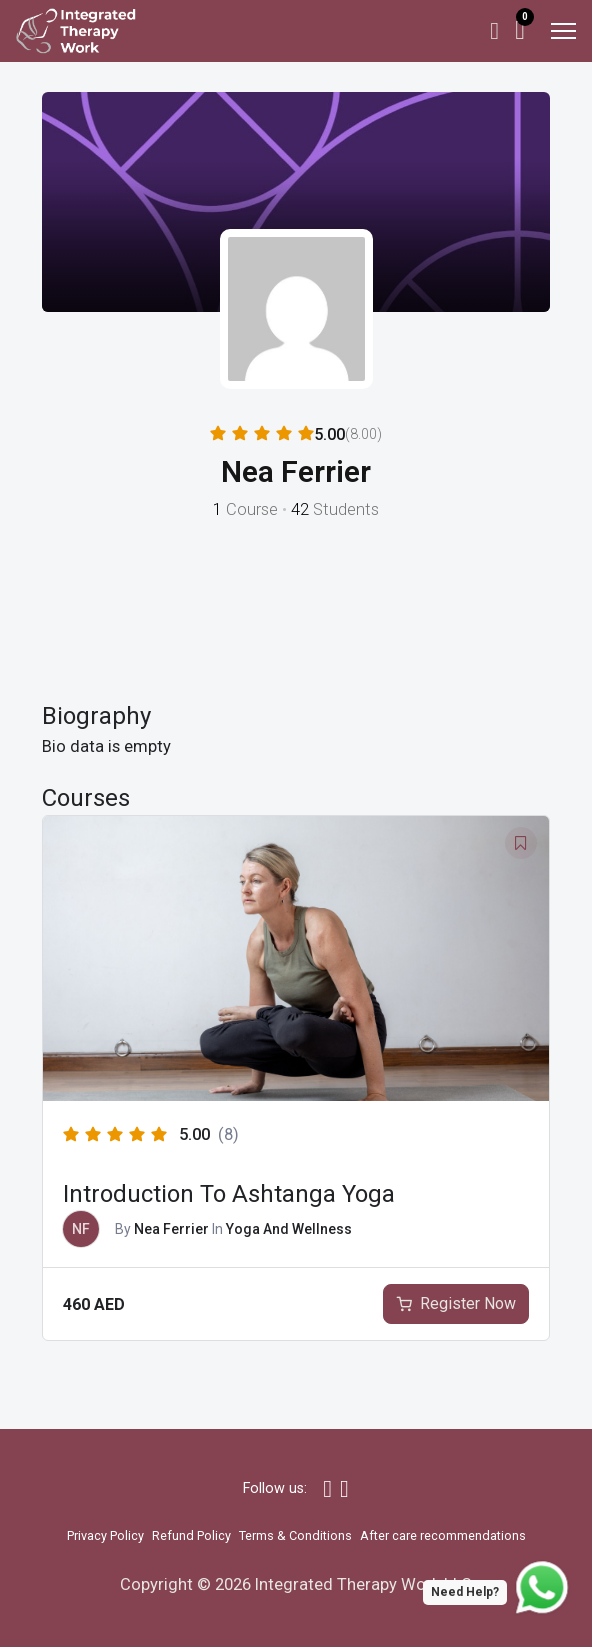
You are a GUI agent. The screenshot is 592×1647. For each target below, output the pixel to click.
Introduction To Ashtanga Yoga (229, 1194)
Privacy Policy (105, 1535)
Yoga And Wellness (289, 1229)
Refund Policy (191, 1535)
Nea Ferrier (171, 1229)
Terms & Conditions (295, 1535)
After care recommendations (443, 1535)
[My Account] (494, 31)
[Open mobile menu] (563, 31)
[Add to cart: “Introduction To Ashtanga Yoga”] (456, 1304)
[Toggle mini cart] (520, 30)
